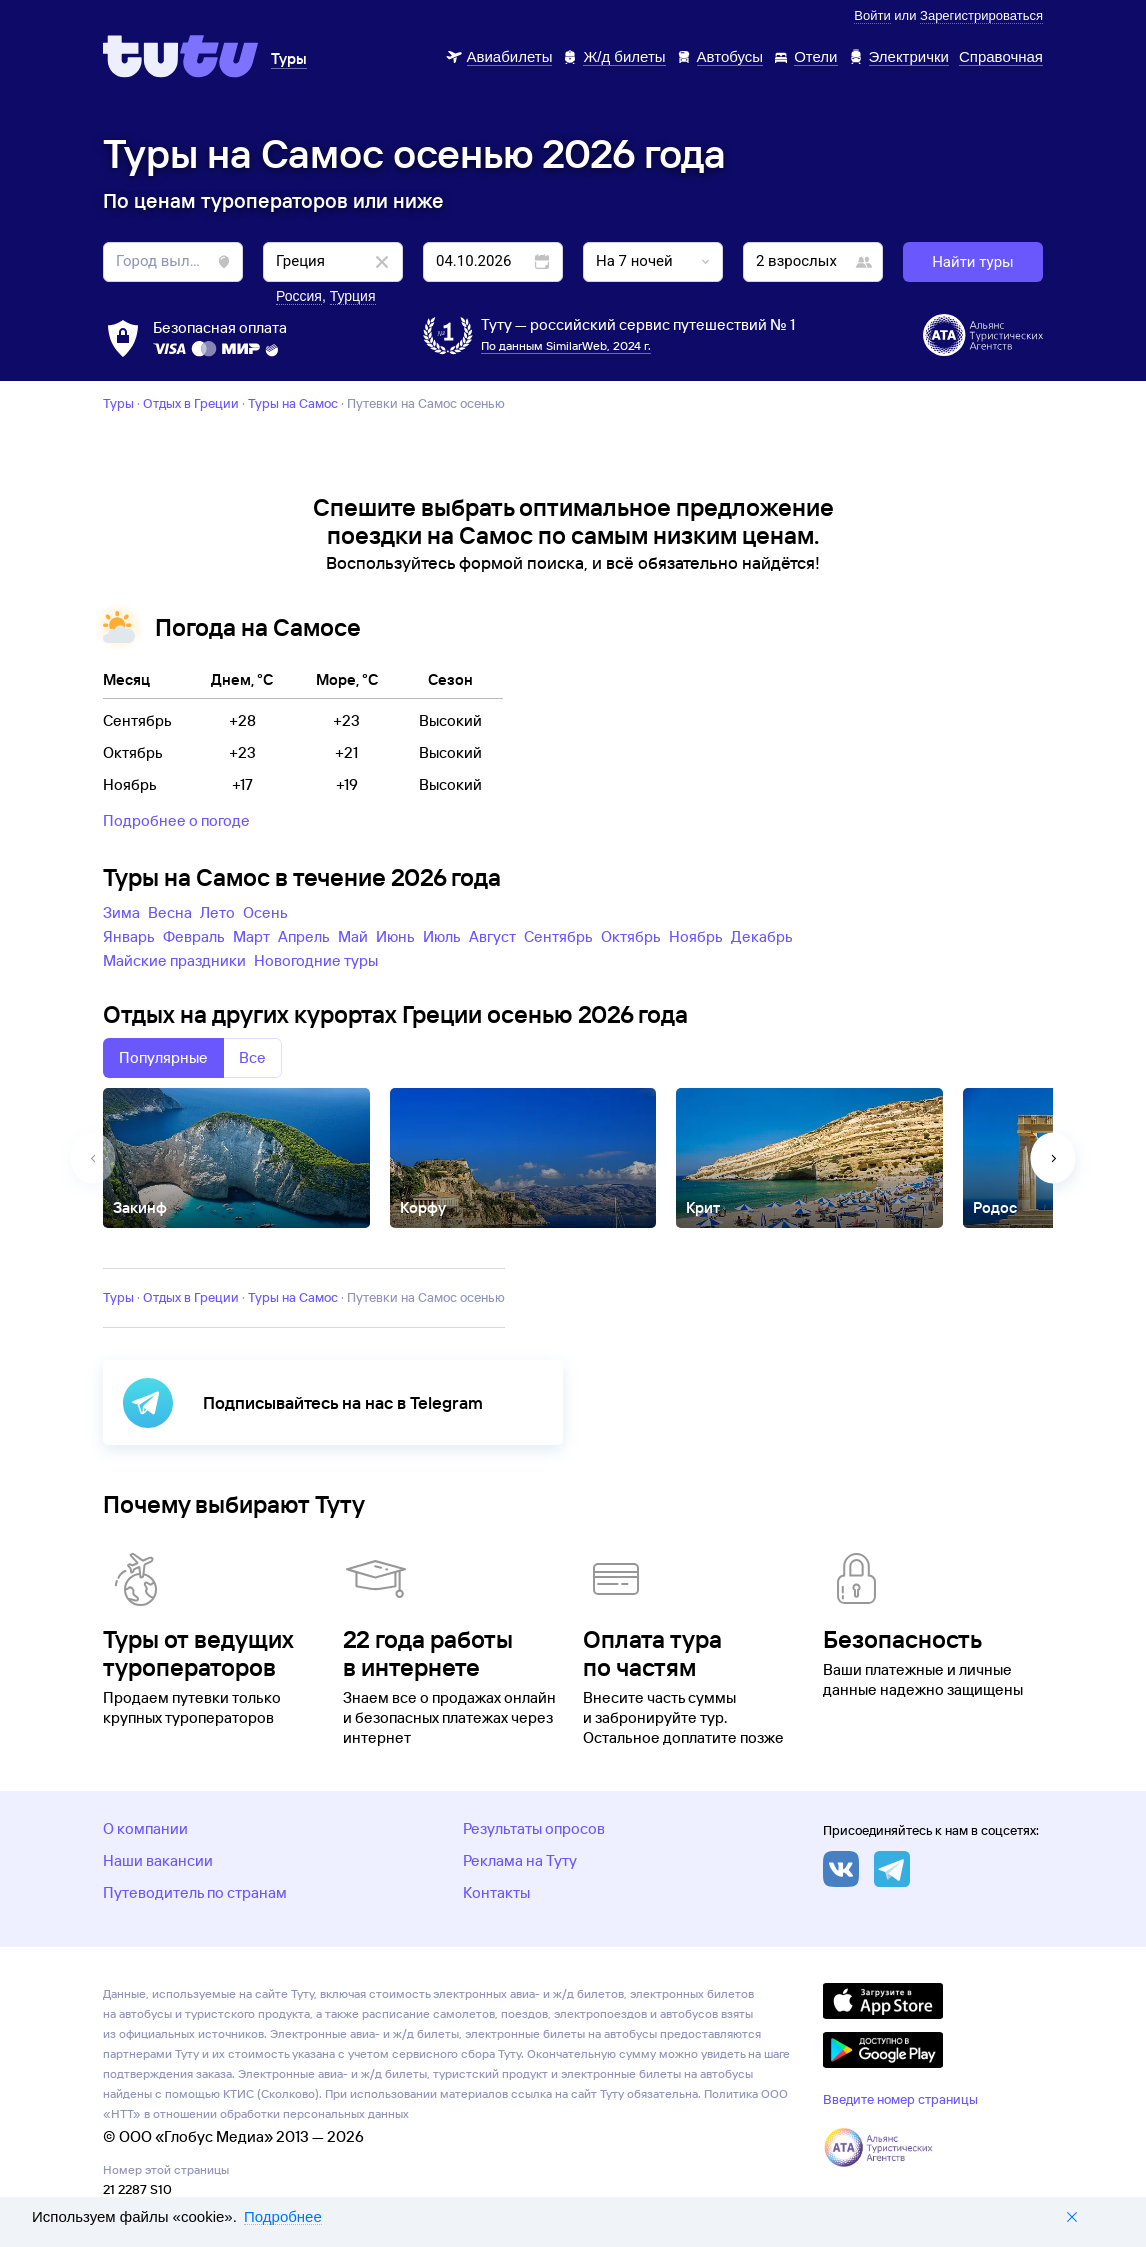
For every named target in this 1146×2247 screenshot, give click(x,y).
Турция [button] (353, 296)
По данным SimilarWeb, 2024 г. (566, 345)
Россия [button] (299, 296)
